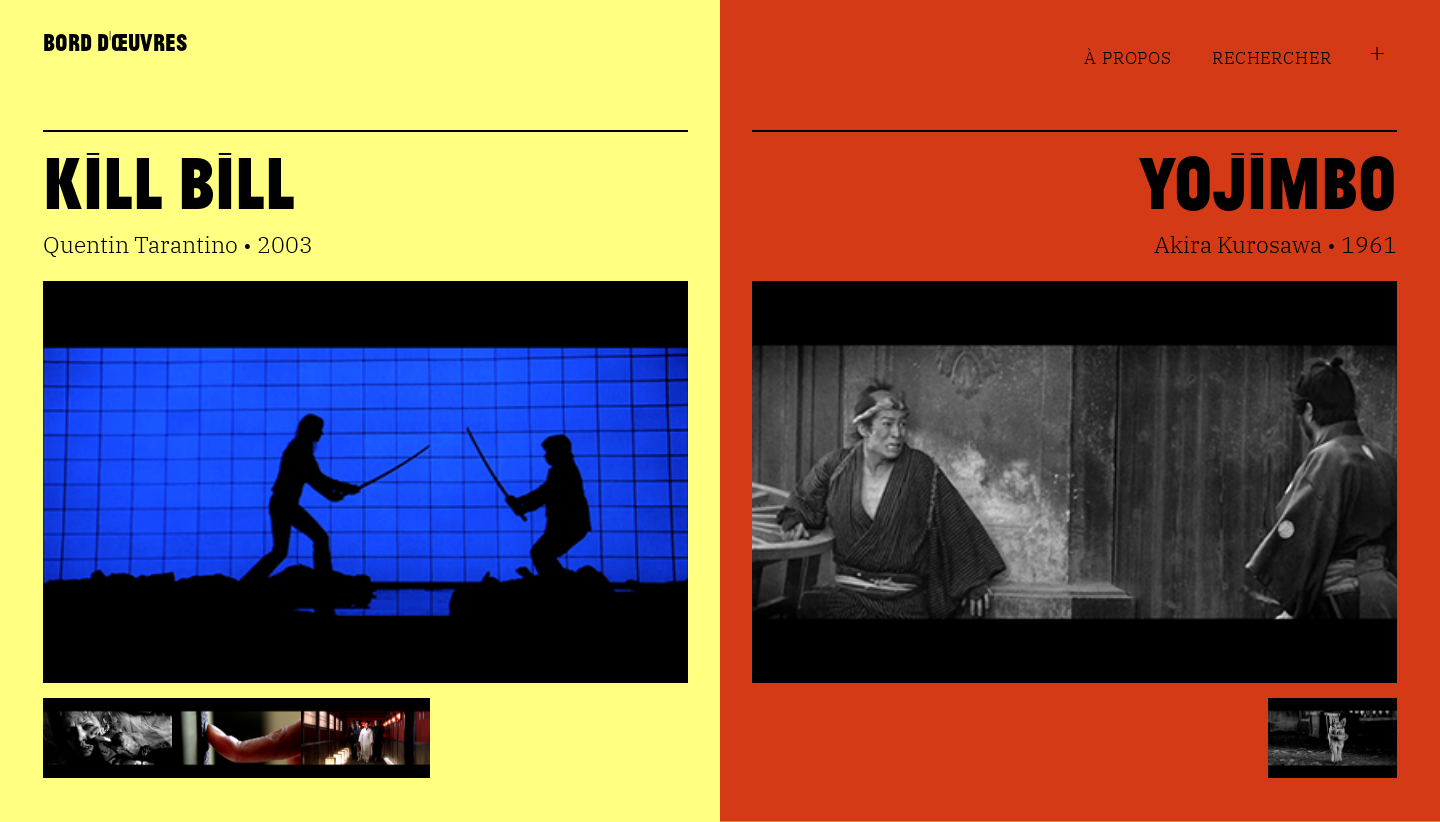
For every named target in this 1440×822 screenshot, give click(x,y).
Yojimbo (1268, 180)
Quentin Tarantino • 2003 (178, 244)
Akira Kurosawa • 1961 (1275, 244)
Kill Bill (169, 180)
